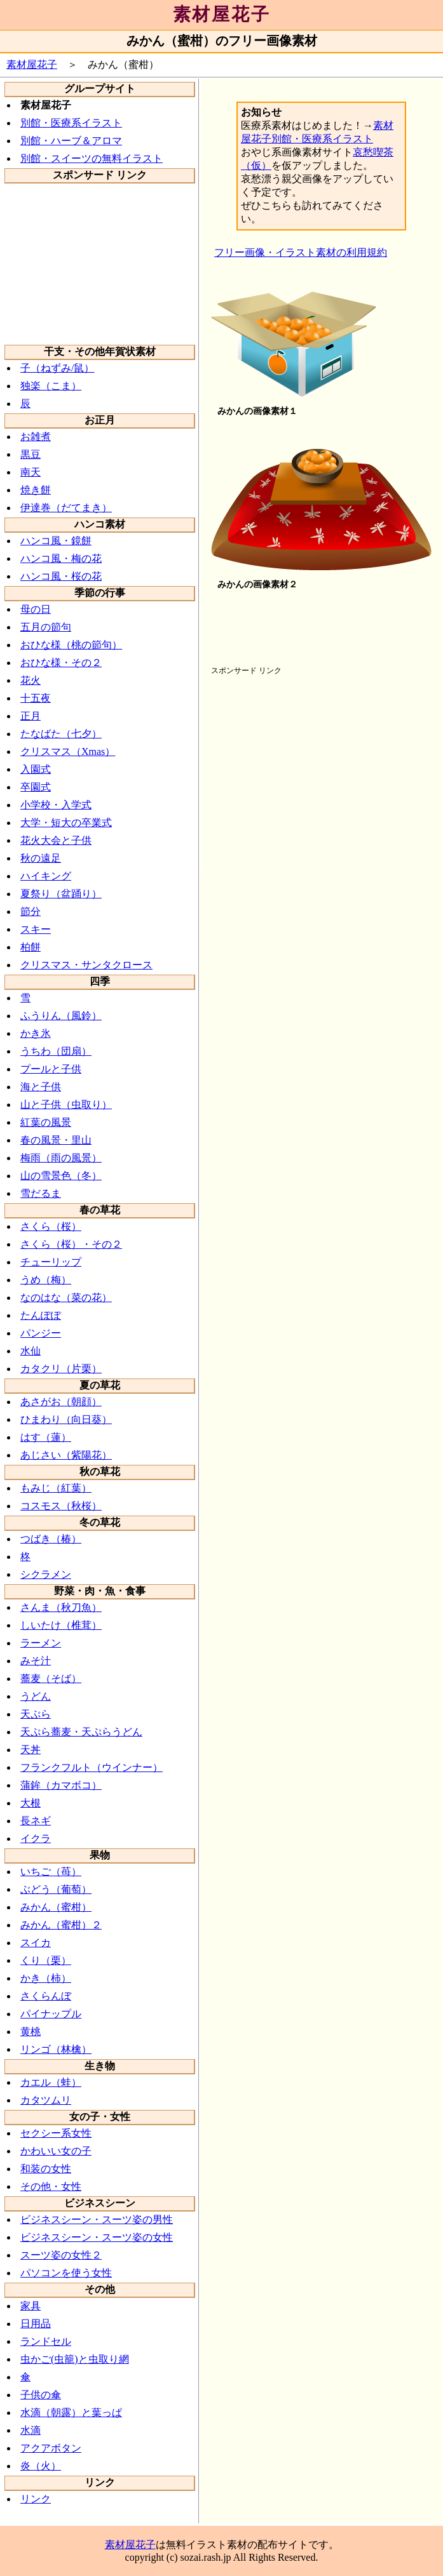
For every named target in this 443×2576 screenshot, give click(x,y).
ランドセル (45, 2341)
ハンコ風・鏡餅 (56, 540)
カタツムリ (45, 2100)
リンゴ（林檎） (56, 2049)
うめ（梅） (45, 1279)
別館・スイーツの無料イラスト (91, 158)
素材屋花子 (222, 14)
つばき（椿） (50, 1538)
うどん (35, 1696)
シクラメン (45, 1574)
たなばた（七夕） (61, 733)
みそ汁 (35, 1660)
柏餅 (30, 947)
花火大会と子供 (56, 840)
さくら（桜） (50, 1226)
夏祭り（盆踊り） (61, 893)
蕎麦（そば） (50, 1678)
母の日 (35, 609)
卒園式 (35, 787)
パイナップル (50, 2013)
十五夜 (35, 698)
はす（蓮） (45, 1437)
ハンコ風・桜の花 (61, 576)
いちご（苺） (50, 1871)
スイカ (35, 1942)
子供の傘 (40, 2394)
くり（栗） (45, 1960)
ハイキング (45, 876)
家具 (30, 2305)
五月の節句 (45, 627)
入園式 (35, 769)
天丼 (30, 1749)
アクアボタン (50, 2448)
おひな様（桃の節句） (71, 644)
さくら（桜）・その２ (71, 1244)
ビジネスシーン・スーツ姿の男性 (96, 2219)
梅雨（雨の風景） (61, 1157)
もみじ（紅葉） (56, 1488)
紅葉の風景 (45, 1122)
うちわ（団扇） (56, 1051)
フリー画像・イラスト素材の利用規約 (300, 252)
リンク (35, 2498)
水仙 (30, 1350)
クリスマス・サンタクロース (86, 964)
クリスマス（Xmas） (67, 751)
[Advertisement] (99, 263)
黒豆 (30, 454)
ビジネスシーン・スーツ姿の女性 (96, 2237)
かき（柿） (45, 1978)
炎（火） (40, 2465)
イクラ (35, 1838)
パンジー (40, 1333)
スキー (35, 929)
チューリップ (50, 1262)
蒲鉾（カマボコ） (61, 1785)
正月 (30, 716)
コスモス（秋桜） (61, 1505)
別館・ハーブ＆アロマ (71, 140)
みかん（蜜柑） (56, 1907)
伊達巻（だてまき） (66, 507)
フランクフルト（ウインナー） (91, 1767)
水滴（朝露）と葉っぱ (71, 2412)
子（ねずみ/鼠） (57, 368)
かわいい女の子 (56, 2151)
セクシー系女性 (56, 2133)
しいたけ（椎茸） (61, 1625)
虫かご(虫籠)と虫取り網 (74, 2359)
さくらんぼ (45, 1996)
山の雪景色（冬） (61, 1175)
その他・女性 (50, 2186)
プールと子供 (50, 1069)
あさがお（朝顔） (61, 1401)
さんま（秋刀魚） (61, 1607)
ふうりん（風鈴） (61, 1015)
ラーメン (40, 1643)
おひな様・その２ (61, 662)
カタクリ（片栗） (61, 1368)
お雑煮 (35, 436)
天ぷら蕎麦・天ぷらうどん (81, 1731)
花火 (30, 680)
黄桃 (30, 2031)
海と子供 (40, 1086)
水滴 (30, 2430)
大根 (30, 1803)
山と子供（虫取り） (66, 1104)
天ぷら (35, 1714)
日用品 (35, 2323)
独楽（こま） (50, 385)
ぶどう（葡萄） (56, 1889)
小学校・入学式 (56, 804)
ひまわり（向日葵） (66, 1419)
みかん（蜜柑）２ (61, 1924)
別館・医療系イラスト (71, 122)
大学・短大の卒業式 (66, 822)
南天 (30, 472)
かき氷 (35, 1033)
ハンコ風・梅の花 (61, 558)
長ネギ (35, 1820)
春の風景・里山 (56, 1140)
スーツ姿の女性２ (61, 2255)
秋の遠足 (40, 858)
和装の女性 (45, 2168)
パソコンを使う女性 (66, 2272)
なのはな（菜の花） (66, 1297)
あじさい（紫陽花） (66, 1455)
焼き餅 (35, 489)
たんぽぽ (40, 1315)
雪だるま (40, 1193)
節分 (30, 911)
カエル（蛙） (50, 2082)
